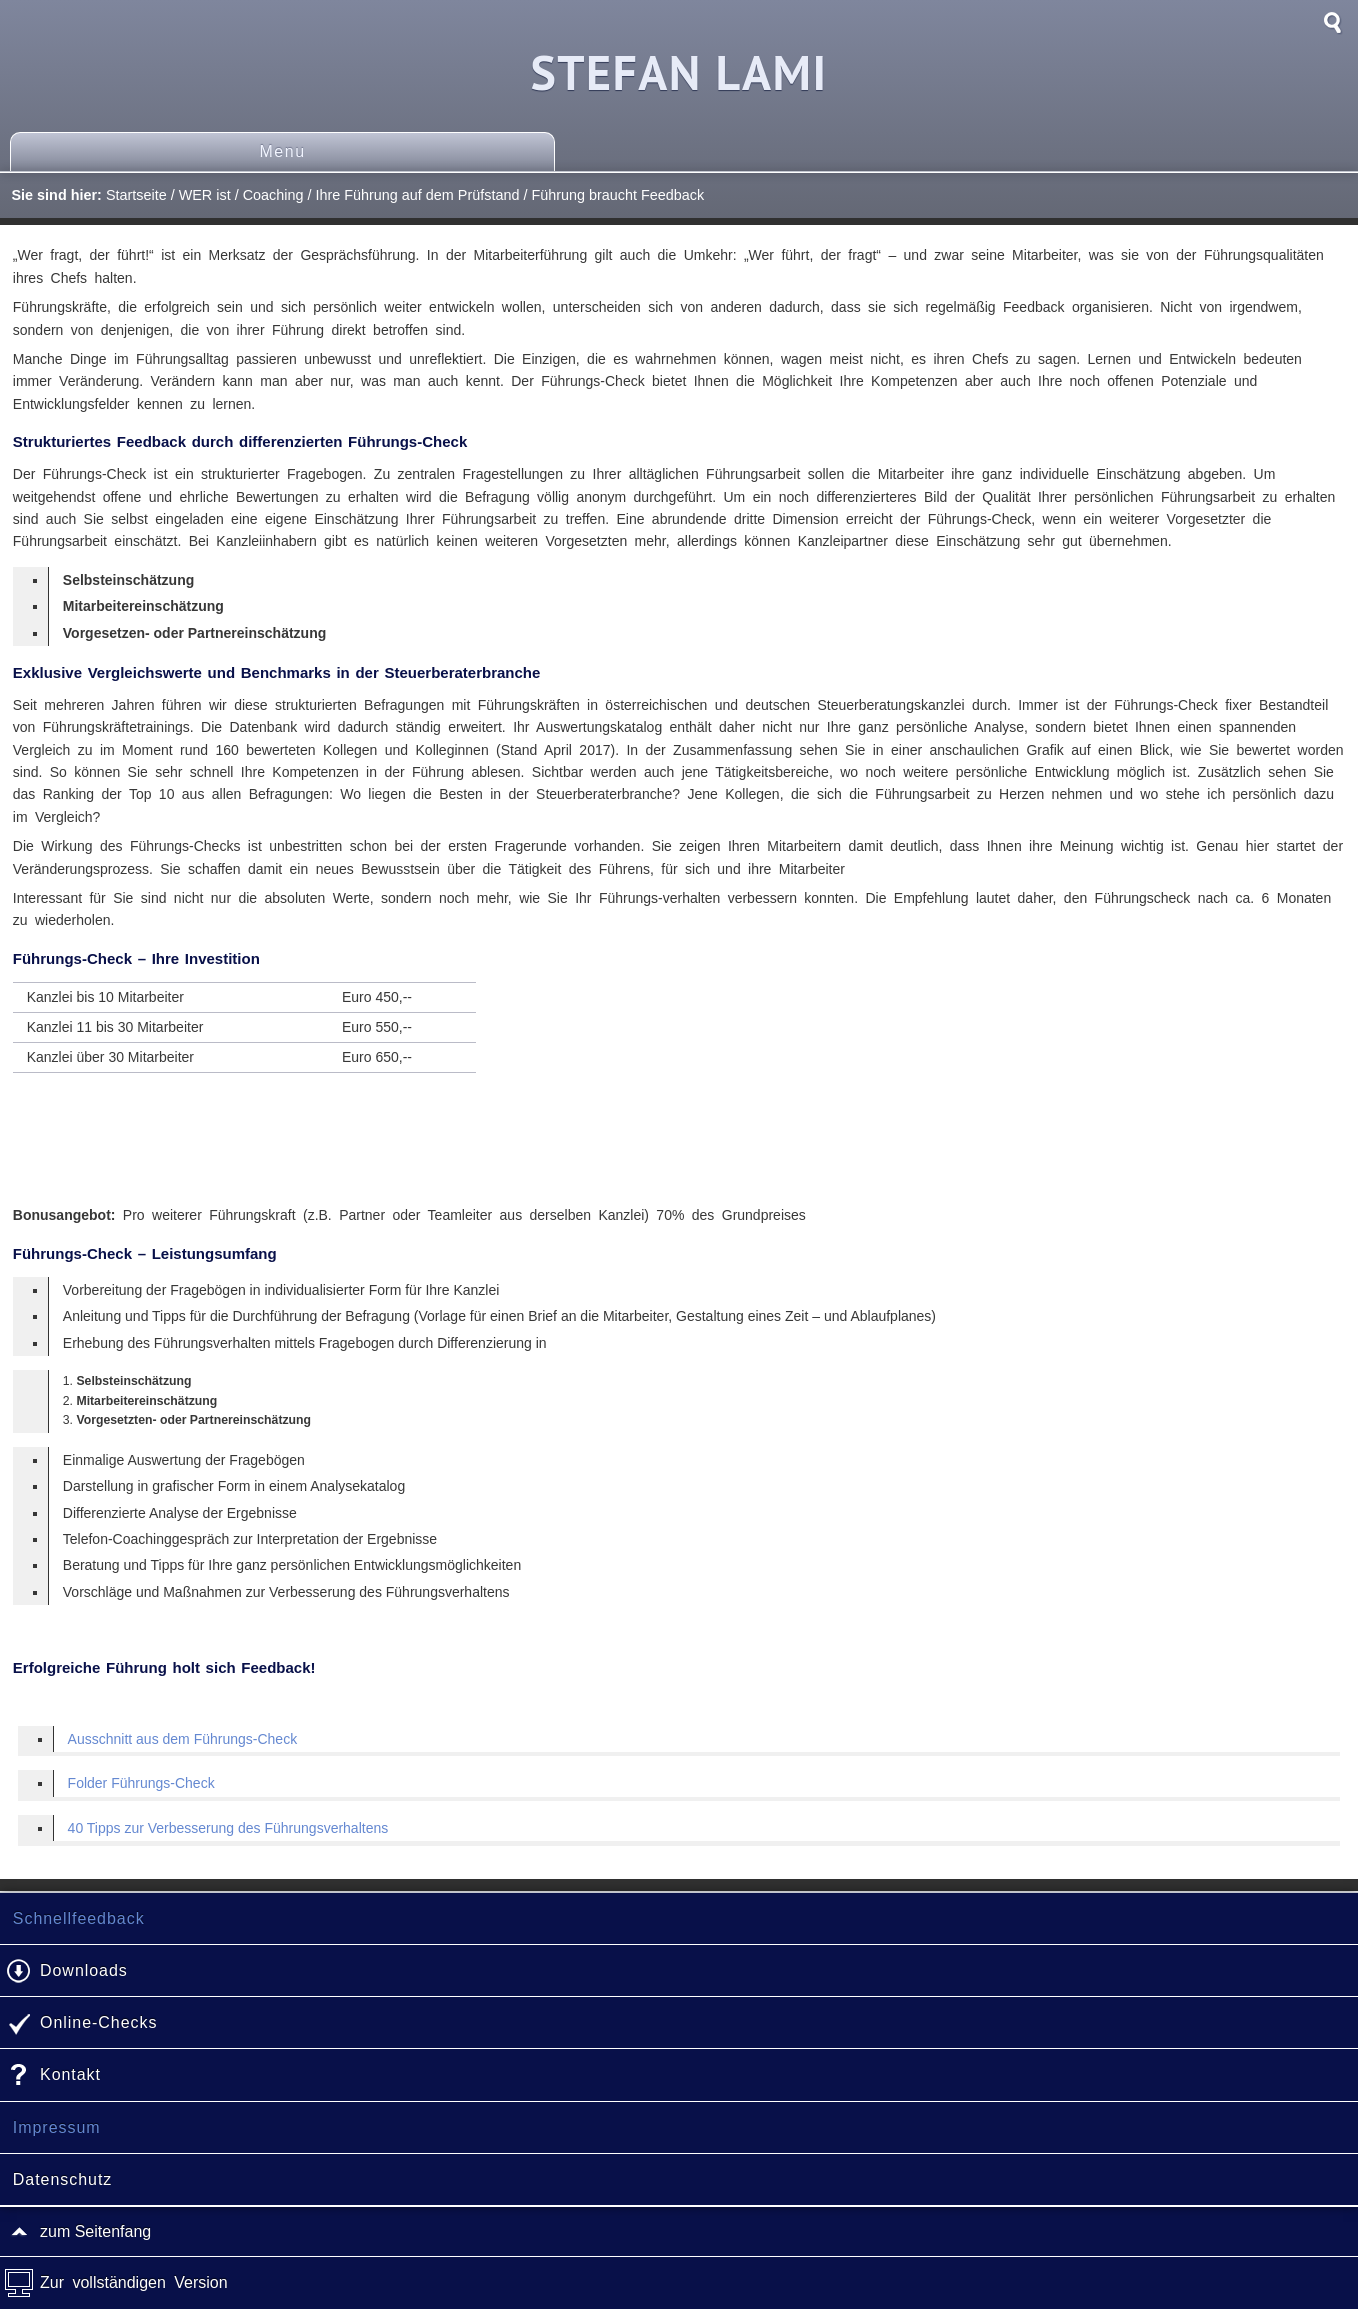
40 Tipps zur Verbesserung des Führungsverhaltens (228, 1828)
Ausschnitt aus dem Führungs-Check (183, 1739)
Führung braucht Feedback (617, 195)
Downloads (84, 1970)
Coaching (273, 195)
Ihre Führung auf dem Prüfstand (417, 195)
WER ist (205, 195)
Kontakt (70, 2074)
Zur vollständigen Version (134, 2282)
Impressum (57, 2127)
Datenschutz (63, 2179)
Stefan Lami (678, 72)
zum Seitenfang (95, 2231)
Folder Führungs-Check (141, 1783)
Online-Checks (98, 2022)
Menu (282, 151)
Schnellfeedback (79, 1918)
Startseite (136, 195)
